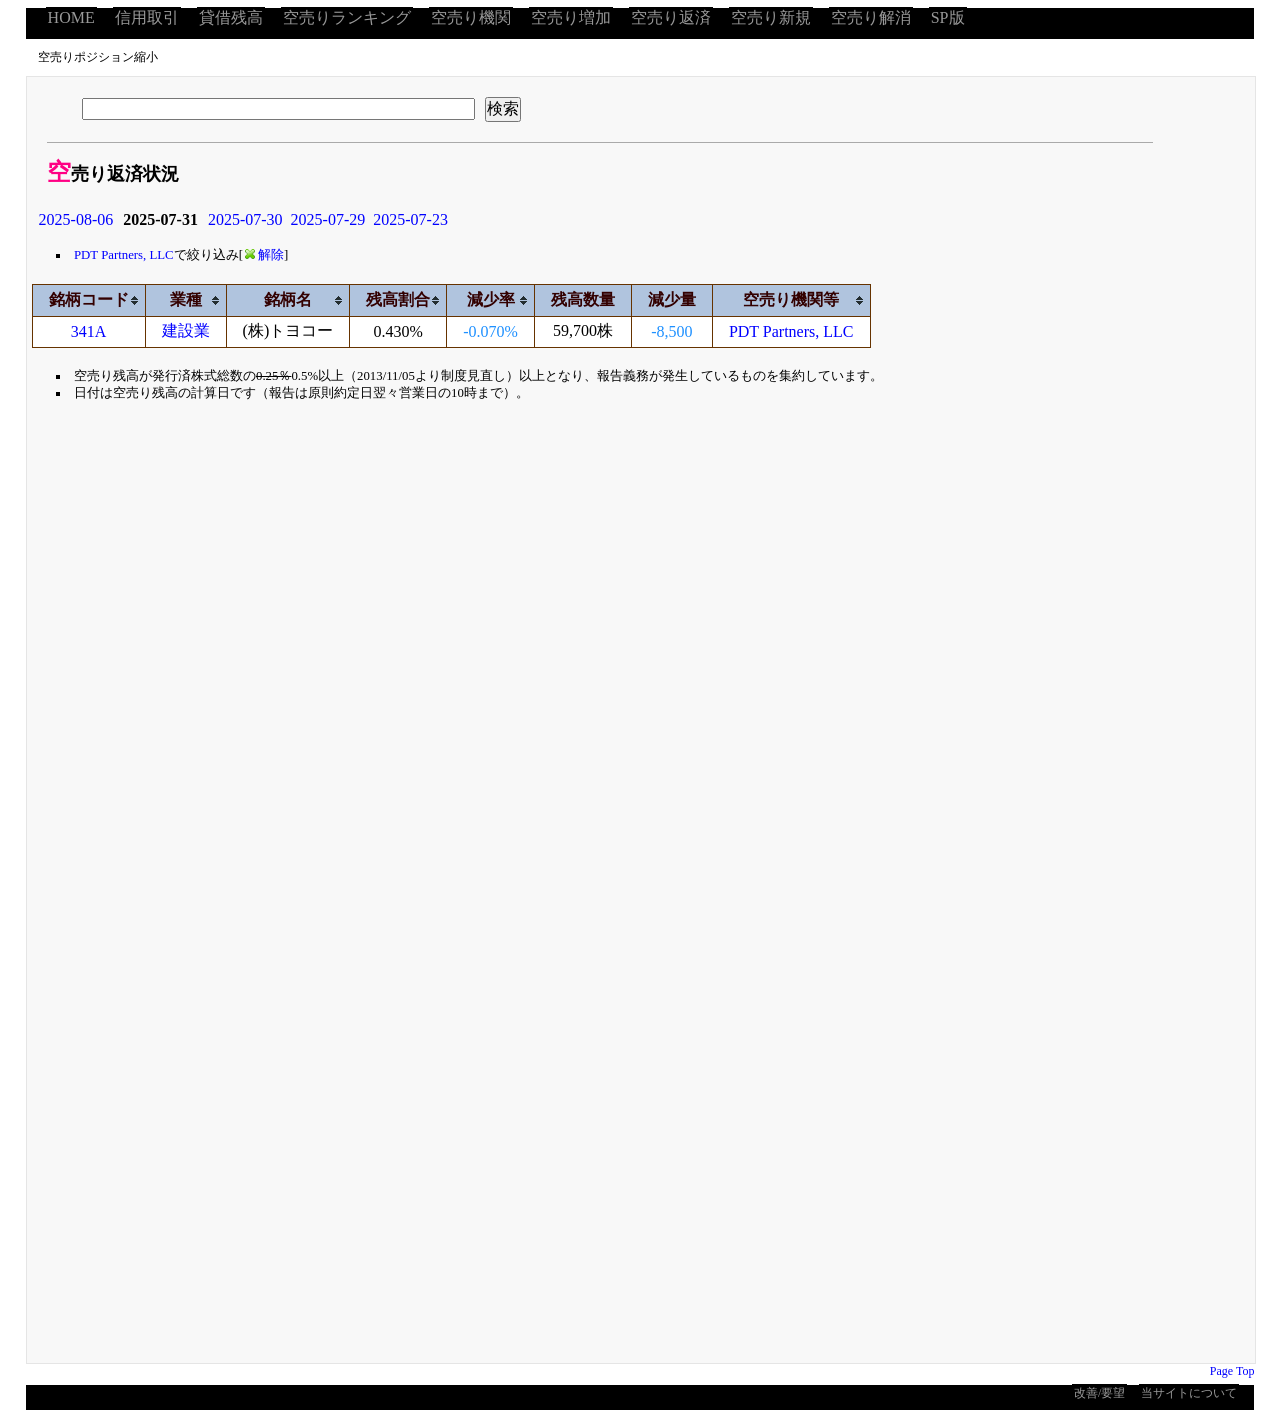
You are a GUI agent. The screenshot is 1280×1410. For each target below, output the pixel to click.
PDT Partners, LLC (124, 255)
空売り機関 (471, 17)
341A (89, 331)
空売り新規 (771, 17)
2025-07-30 (245, 219)
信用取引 (147, 17)
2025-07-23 (410, 219)
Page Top (1232, 1371)
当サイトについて (1189, 1393)
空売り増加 (571, 17)
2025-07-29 (328, 219)
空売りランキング (347, 17)
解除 (264, 255)
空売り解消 (871, 17)
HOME (71, 17)
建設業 (186, 330)
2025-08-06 (76, 219)
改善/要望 (1099, 1393)
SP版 (948, 17)
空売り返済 (671, 17)
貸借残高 (231, 17)
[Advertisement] (235, 602)
